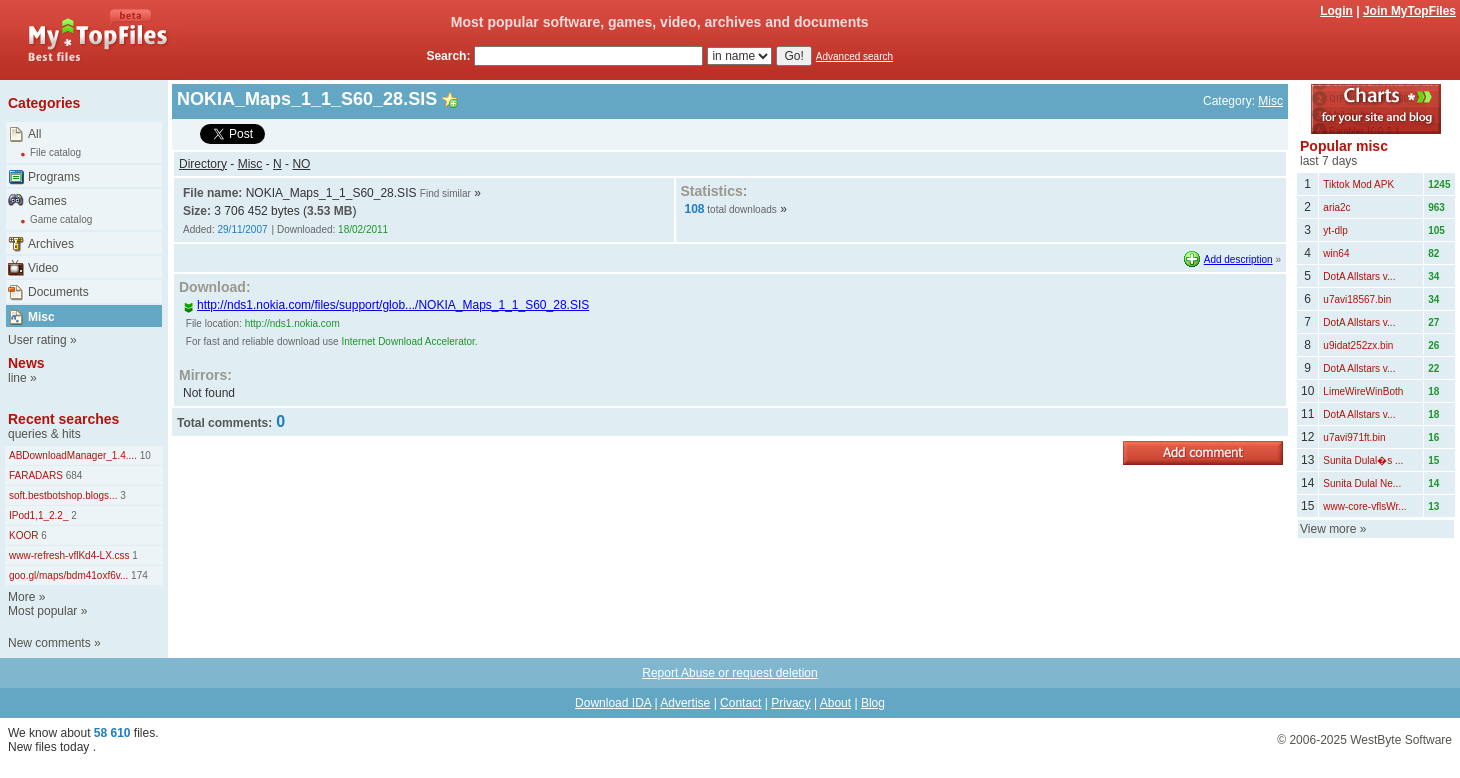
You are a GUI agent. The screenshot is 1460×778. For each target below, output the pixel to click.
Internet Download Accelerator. (409, 341)
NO (301, 164)
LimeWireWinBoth (1363, 391)
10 (144, 455)
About (835, 703)
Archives (51, 244)
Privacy (790, 703)
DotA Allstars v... (1359, 276)
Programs (54, 177)
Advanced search (854, 56)
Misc (41, 317)
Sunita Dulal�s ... (1363, 460)
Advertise (685, 703)
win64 (1336, 253)
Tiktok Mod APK (1358, 184)
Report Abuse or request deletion (729, 673)
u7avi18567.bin (1357, 299)
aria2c (1336, 207)
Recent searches (63, 419)
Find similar (445, 193)
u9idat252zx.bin (1358, 345)
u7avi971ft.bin (1354, 437)
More (21, 597)
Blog (873, 703)
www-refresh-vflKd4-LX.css (69, 555)
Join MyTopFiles (1409, 11)
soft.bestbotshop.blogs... (63, 495)
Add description (1238, 259)
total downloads (742, 209)
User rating (37, 340)
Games (47, 201)
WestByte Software (1401, 740)
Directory (203, 164)
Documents (58, 292)
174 (137, 575)
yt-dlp (1335, 230)
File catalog (55, 152)
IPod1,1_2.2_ (39, 515)
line (17, 378)
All (34, 134)
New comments (49, 643)
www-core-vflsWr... (1364, 506)
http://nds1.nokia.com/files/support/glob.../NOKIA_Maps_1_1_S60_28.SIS (386, 305)
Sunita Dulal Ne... (1362, 483)
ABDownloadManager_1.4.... (73, 455)
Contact (740, 703)
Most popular (42, 611)
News (26, 363)
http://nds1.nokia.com (292, 323)
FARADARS (36, 475)
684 (72, 475)
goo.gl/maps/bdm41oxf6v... (68, 575)
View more (1328, 529)
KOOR (23, 535)
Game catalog (61, 219)
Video (43, 268)
